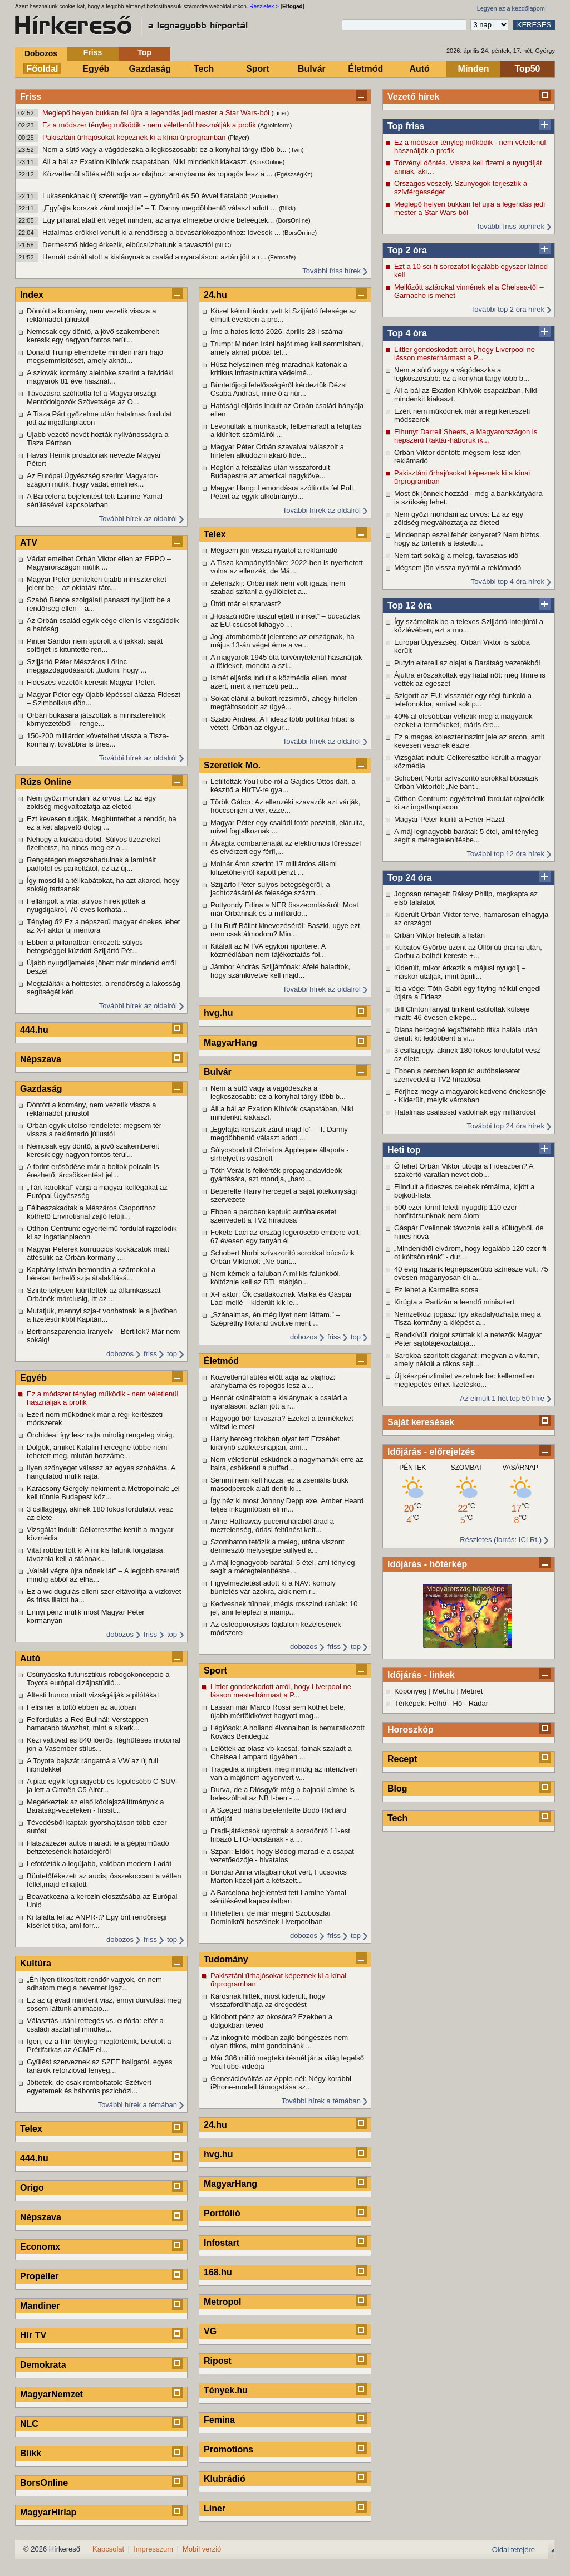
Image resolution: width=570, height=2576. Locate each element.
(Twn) (296, 149)
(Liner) (280, 113)
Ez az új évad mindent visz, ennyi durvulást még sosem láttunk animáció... (104, 2004)
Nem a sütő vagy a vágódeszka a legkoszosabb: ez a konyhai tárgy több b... (165, 149)
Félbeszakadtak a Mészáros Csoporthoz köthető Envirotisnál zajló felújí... (91, 1212)
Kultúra (35, 1963)
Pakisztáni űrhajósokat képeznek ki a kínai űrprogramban (135, 137)
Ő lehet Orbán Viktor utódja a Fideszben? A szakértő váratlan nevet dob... (463, 1170)
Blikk (30, 2453)
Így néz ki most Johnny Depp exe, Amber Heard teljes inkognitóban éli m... (286, 1504)
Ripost (218, 2361)
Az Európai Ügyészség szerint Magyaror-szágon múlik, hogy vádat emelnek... (92, 480)
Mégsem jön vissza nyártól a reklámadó (457, 567)
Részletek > (264, 6)
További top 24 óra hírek (505, 1126)
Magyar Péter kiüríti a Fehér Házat (449, 819)
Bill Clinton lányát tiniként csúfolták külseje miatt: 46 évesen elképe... (462, 1013)
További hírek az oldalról (138, 518)
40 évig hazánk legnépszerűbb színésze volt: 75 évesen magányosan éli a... (471, 1273)
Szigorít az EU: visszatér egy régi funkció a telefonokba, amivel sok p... (463, 699)
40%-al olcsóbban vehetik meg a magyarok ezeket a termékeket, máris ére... (463, 720)
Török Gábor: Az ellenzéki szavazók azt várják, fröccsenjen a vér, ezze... (285, 806)
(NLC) (223, 245)
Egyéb (95, 68)
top (172, 1354)
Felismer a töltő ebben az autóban (81, 1707)
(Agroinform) (275, 125)
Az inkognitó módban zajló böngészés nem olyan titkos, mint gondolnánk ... (279, 2041)
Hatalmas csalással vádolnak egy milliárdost (464, 1112)
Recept (402, 1759)
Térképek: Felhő (420, 1703)
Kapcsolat (108, 2549)
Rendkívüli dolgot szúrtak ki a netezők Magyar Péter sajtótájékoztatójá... (468, 1339)
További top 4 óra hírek (507, 581)
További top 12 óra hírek (505, 854)
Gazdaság (150, 68)
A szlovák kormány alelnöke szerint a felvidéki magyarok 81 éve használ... (100, 377)
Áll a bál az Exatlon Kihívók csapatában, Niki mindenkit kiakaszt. (146, 162)
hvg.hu (218, 1013)
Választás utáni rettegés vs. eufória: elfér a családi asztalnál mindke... (95, 2024)
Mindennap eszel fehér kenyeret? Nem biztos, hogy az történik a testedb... (467, 539)
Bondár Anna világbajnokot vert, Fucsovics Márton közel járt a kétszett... (278, 1876)
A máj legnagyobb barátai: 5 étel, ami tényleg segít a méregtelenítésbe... (466, 835)
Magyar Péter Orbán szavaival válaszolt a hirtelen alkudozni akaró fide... (277, 451)
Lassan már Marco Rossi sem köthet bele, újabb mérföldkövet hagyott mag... (278, 1711)
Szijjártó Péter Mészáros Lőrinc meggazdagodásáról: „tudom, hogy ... (86, 666)
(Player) (238, 137)
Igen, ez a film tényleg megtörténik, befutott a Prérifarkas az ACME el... (99, 2045)
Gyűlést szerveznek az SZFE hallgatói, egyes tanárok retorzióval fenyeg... (100, 2066)
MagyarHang (230, 1042)
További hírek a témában (137, 2105)
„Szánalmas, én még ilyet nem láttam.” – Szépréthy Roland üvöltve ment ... (275, 1319)
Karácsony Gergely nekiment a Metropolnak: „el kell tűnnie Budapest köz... (103, 1492)
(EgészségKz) (293, 174)
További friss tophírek (510, 226)
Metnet (472, 1691)
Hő (458, 1703)
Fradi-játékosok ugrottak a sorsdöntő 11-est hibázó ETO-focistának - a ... (280, 1835)
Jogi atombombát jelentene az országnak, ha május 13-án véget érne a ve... (282, 640)
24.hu (215, 295)
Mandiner (40, 2305)
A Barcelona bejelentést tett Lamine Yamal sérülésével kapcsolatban (95, 500)
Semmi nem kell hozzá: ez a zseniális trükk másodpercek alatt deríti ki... (279, 1484)
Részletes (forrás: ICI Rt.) (501, 1539)
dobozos (120, 1354)
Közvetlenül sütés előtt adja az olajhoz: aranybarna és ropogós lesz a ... (158, 174)
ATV (28, 542)
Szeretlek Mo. (232, 765)
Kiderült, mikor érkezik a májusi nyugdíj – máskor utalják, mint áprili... (459, 972)
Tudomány (226, 1959)
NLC (29, 2423)
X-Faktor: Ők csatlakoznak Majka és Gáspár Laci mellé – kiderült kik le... (281, 1298)
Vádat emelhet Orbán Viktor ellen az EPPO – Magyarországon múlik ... (99, 563)
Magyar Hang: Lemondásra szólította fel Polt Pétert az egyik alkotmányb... (281, 492)
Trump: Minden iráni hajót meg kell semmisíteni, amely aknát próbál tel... (287, 348)
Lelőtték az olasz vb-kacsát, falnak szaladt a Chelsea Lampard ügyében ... (281, 1752)
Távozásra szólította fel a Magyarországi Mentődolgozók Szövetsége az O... (91, 397)
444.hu (34, 1029)
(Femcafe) (282, 257)
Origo (32, 2187)
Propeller (39, 2276)
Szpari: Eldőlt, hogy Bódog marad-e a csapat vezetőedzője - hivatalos (282, 1855)
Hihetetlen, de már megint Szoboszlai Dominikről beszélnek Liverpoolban (270, 1917)
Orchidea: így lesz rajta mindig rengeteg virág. (100, 1435)
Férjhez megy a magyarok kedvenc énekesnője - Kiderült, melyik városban (470, 1095)
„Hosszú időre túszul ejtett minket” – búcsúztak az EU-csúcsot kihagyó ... (285, 620)
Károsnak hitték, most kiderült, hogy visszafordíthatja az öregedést (267, 2000)
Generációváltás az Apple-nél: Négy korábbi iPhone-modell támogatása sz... (280, 2082)
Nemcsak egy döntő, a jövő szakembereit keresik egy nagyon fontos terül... (93, 335)
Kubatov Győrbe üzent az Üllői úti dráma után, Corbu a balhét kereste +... (468, 951)
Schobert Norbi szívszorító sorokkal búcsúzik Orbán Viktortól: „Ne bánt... (466, 782)
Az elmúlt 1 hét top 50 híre (502, 1398)
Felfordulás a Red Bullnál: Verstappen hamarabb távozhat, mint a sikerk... (87, 1723)
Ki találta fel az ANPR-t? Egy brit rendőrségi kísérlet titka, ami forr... (96, 1921)
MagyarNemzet (51, 2394)
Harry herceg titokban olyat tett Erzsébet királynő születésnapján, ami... (275, 1443)
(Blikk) (287, 208)
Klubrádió (224, 2479)
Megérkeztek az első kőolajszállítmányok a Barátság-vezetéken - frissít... (95, 1806)
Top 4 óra (407, 333)
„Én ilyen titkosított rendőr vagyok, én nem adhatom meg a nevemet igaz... (94, 1983)
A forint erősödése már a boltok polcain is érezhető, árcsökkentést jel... (93, 1170)
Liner (214, 2508)
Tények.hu (226, 2390)
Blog (397, 1788)
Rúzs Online (45, 782)
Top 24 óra (409, 877)
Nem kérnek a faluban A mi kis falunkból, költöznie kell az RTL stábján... (275, 1277)
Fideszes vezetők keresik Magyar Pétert (91, 682)
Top (144, 52)
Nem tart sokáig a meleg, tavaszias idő (456, 555)
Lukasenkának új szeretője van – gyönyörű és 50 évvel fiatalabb (145, 196)
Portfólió (222, 2213)
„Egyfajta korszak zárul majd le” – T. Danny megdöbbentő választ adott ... (160, 208)
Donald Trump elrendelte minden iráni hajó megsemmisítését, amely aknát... (95, 356)
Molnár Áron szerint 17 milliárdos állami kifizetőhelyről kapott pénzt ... (273, 868)
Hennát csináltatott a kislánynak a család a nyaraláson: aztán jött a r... (155, 257)
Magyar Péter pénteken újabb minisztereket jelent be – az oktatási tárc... (96, 583)
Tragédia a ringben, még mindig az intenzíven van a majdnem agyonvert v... (283, 1773)
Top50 (527, 68)
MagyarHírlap (48, 2512)
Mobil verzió (202, 2549)
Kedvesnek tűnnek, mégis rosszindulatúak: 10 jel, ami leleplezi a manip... (284, 1607)
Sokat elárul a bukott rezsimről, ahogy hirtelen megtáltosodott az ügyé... (283, 702)
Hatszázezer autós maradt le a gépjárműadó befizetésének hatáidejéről (98, 1847)
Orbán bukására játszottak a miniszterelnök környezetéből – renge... (96, 719)
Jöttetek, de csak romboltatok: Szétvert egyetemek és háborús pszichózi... (89, 2086)
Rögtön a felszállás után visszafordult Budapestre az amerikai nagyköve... (270, 471)
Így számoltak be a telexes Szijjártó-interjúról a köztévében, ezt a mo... (468, 625)
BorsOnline (44, 2482)
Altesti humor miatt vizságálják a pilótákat (93, 1695)
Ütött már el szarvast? (245, 604)
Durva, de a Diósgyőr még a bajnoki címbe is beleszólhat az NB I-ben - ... (282, 1793)
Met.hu (444, 1691)
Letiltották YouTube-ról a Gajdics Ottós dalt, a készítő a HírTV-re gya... (282, 785)
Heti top (404, 1150)
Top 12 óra (409, 605)
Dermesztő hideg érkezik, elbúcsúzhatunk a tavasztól (128, 245)
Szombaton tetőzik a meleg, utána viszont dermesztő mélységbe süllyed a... (277, 1546)
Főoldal (42, 68)
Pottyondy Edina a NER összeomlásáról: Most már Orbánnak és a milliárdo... (284, 909)
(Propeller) (263, 196)
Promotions (228, 2449)
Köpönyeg (410, 1691)
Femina (219, 2420)
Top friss (405, 126)
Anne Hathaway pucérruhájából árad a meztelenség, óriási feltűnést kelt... (272, 1525)
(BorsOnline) (267, 162)
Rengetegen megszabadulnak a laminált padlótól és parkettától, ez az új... (91, 864)
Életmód (365, 68)
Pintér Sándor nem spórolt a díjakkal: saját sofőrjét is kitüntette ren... (95, 645)
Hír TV (33, 2335)
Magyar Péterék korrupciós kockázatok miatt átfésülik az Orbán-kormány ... (98, 1253)
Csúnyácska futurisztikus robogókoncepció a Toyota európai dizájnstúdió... (98, 1678)
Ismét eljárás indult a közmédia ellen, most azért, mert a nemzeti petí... (278, 682)
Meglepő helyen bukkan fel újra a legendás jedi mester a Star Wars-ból (156, 113)
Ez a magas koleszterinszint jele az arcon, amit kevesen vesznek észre (469, 741)
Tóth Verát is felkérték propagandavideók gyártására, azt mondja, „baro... (276, 1174)
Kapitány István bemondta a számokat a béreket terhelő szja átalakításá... (91, 1273)
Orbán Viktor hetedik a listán (439, 935)
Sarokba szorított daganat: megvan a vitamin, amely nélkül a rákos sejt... (467, 1359)
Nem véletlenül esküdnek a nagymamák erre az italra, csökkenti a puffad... (286, 1463)
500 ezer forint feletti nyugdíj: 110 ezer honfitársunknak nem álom (455, 1211)
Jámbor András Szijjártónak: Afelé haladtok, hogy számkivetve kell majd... (280, 971)
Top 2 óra (407, 250)
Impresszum (153, 2549)
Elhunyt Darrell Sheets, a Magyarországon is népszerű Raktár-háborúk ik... (465, 436)
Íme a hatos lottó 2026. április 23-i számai (277, 331)
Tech (204, 68)
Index (31, 295)
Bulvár (312, 68)
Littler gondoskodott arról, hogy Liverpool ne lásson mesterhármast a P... (464, 353)
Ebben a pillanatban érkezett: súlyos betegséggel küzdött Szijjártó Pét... (85, 946)
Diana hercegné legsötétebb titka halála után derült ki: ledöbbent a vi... (465, 1034)
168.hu (218, 2272)
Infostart (221, 2243)
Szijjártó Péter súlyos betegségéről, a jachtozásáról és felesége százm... (270, 888)
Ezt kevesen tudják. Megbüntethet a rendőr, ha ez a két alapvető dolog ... (101, 822)
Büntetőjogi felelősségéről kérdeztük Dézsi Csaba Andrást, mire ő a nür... (278, 389)
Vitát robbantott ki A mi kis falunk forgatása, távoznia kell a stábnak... (96, 1554)
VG (210, 2331)
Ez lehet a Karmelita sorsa (436, 1289)
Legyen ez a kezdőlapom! (512, 8)
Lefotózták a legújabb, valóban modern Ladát (99, 1863)
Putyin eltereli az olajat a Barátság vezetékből (467, 663)
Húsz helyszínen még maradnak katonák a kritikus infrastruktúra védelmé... (278, 368)
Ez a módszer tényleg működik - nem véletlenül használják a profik (150, 125)
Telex (31, 2128)
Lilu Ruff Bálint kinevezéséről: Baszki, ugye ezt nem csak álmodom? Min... (285, 929)
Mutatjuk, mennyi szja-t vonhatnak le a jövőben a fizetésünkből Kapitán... (102, 1315)
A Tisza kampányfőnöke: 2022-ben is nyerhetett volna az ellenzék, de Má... (286, 566)
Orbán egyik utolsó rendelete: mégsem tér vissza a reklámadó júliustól (94, 1129)
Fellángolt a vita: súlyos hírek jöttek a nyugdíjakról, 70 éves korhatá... (86, 905)
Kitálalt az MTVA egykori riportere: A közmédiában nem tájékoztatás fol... (268, 950)
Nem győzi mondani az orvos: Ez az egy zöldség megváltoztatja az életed (458, 518)
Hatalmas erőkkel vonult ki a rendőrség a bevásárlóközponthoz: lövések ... (162, 232)
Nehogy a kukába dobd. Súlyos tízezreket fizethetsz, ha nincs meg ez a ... (93, 843)
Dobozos (40, 53)
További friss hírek (331, 271)
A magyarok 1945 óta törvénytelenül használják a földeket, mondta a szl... (286, 661)
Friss (92, 52)
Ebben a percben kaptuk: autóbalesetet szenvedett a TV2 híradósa (457, 1075)
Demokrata (43, 2364)
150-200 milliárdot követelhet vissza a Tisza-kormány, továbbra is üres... (98, 740)
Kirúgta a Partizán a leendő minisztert (454, 1302)
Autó (419, 68)
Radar (478, 1703)
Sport (257, 68)
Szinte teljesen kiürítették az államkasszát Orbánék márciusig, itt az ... (94, 1294)
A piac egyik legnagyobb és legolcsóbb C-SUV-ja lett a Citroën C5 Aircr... (102, 1785)
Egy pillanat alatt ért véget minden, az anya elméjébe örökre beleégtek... (159, 220)
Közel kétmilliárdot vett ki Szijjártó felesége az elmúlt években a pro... (283, 315)
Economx (40, 2246)
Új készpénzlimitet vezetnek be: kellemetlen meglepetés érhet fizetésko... (464, 1380)
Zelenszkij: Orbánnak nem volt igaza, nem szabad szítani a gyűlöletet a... (277, 587)
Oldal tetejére (513, 2549)
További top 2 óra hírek (507, 309)
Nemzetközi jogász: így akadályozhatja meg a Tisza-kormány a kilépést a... (467, 1318)
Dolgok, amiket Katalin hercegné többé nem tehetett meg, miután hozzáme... (97, 1451)
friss (150, 1354)
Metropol (223, 2302)
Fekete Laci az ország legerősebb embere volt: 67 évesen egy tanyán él (285, 1236)
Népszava (40, 1059)
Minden (473, 68)
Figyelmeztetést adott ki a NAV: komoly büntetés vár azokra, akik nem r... (273, 1587)
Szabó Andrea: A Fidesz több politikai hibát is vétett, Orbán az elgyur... (282, 723)
